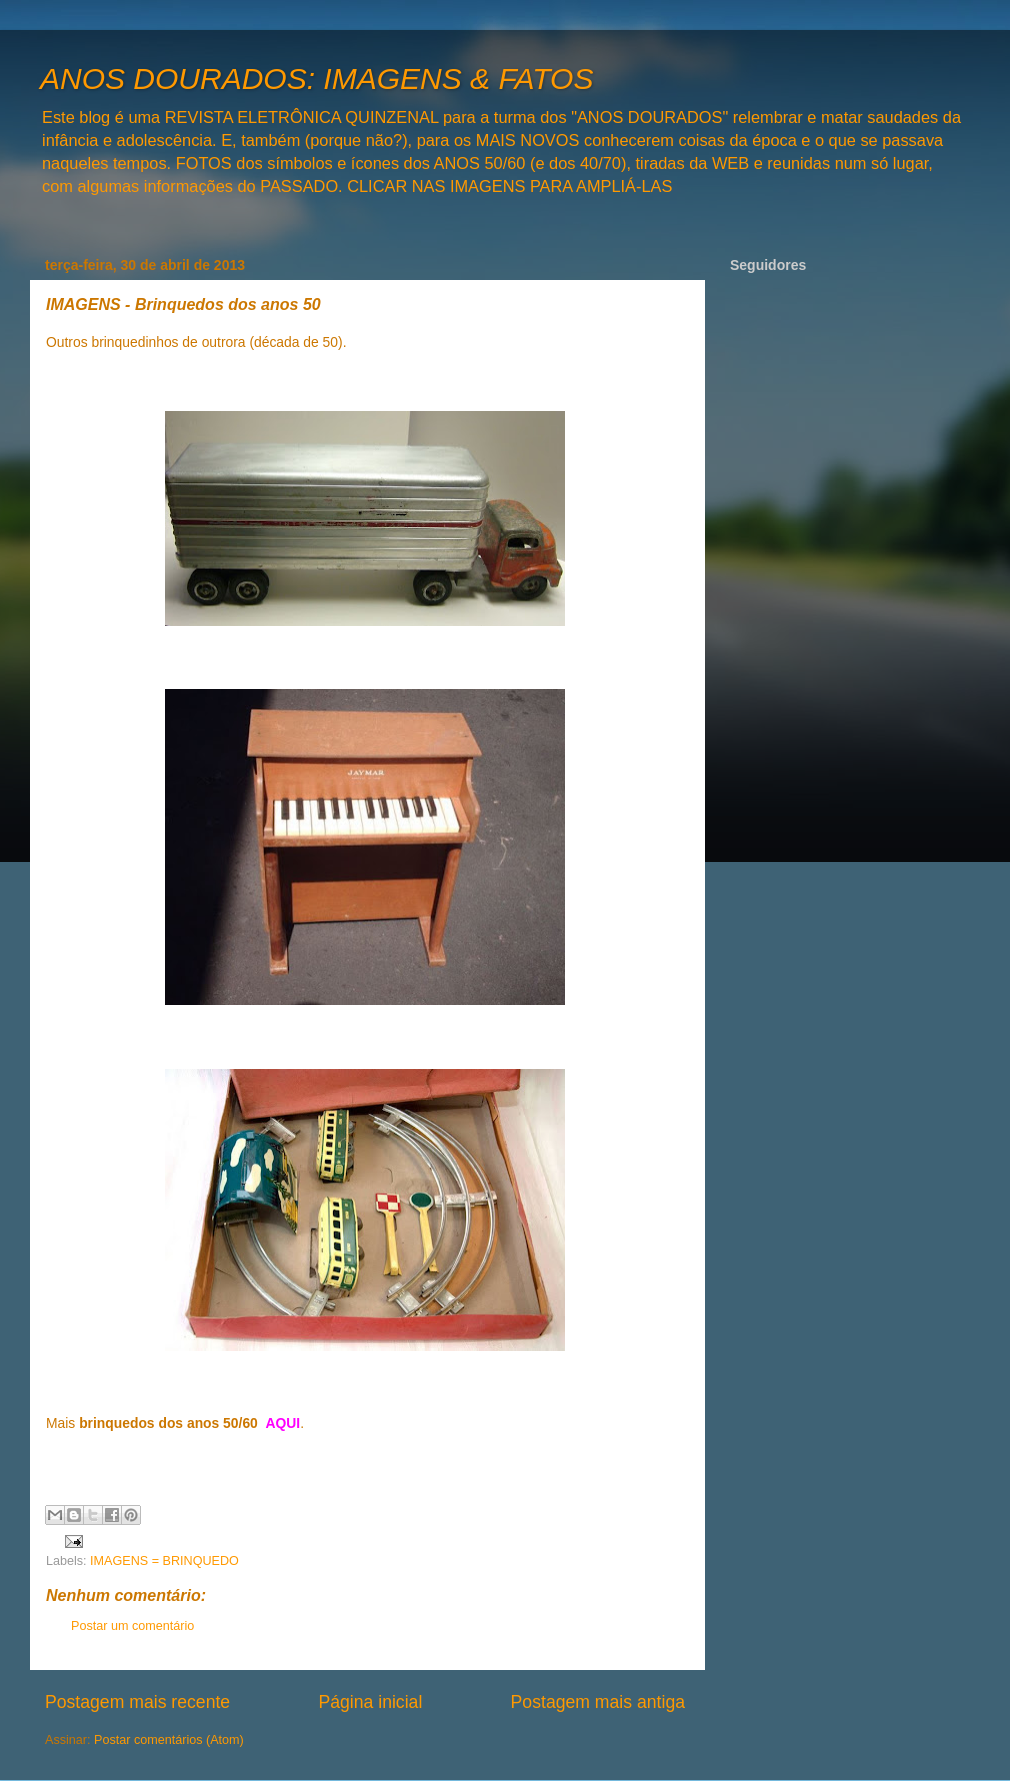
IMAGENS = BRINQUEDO (164, 1561)
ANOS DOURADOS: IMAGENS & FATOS (316, 78)
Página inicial (370, 1702)
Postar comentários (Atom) (169, 1740)
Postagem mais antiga (598, 1702)
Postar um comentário (132, 1626)
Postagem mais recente (137, 1702)
